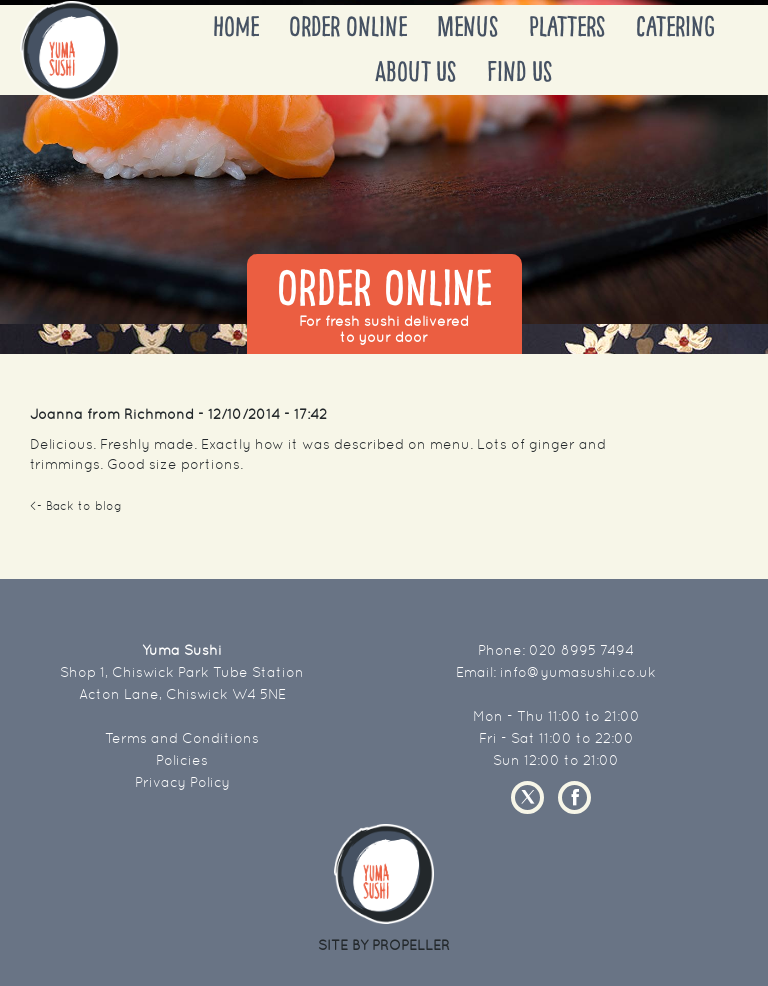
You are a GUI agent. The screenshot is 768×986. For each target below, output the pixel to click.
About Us (416, 72)
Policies (182, 760)
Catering (675, 27)
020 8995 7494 (581, 650)
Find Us (520, 72)
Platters (567, 27)
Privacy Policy (182, 782)
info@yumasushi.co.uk (578, 672)
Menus (468, 27)
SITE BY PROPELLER (384, 945)
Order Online (348, 27)
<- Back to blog (76, 506)
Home (236, 27)
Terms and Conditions (182, 738)
